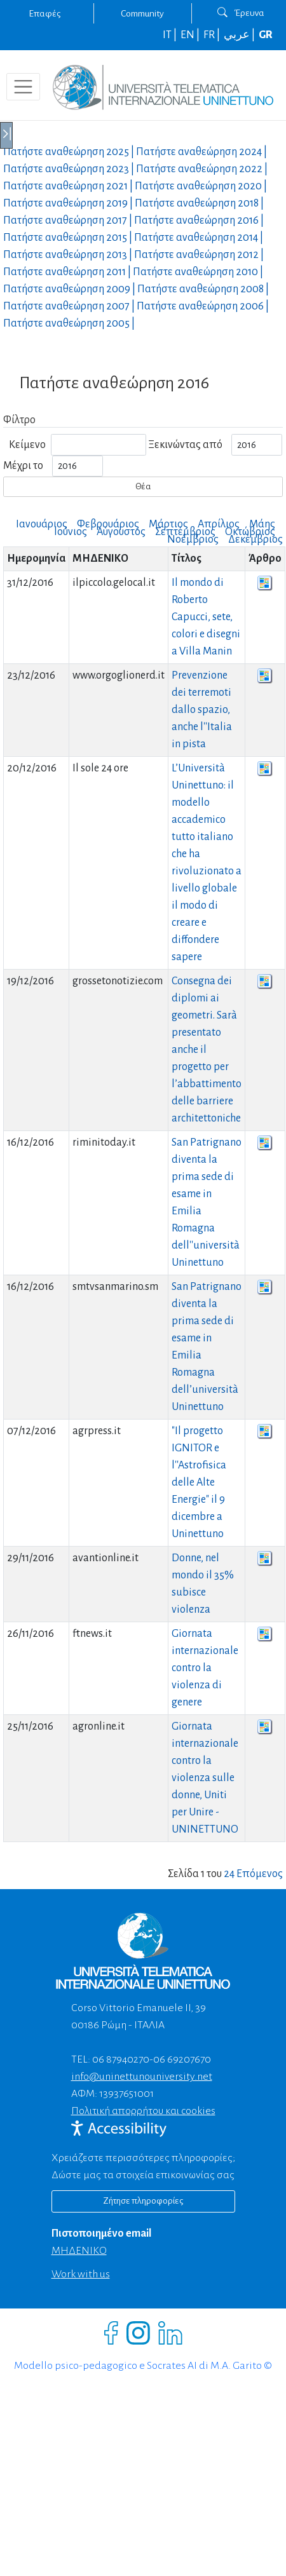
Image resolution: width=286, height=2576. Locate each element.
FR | (212, 35)
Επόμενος (259, 1874)
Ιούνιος (70, 532)
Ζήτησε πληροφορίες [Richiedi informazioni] (143, 2201)
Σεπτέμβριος (185, 532)
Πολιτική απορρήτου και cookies (143, 2111)
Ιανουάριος (41, 524)
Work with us (80, 2274)
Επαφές (44, 13)
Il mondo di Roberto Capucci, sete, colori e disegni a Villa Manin (206, 617)
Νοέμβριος (193, 539)
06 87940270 (120, 2059)
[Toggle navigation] (23, 86)
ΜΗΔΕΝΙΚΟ (79, 2250)
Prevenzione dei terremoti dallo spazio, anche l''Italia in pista (202, 710)
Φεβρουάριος (108, 524)
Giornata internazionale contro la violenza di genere (205, 1668)
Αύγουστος (121, 532)
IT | (171, 35)
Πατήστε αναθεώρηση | (69, 152)
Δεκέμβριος (255, 539)
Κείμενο (27, 445)
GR (266, 35)
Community (142, 13)
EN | (190, 35)
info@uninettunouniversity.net (141, 2076)
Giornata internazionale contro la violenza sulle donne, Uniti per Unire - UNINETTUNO (205, 1778)
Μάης (262, 524)
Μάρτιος (168, 524)
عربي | (240, 35)
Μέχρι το (23, 465)
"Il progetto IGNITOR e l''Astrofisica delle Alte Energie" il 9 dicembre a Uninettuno (199, 1482)
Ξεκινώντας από (185, 445)
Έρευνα (240, 13)
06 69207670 (182, 2059)
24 (229, 1874)
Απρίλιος (219, 524)
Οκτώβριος (250, 532)
